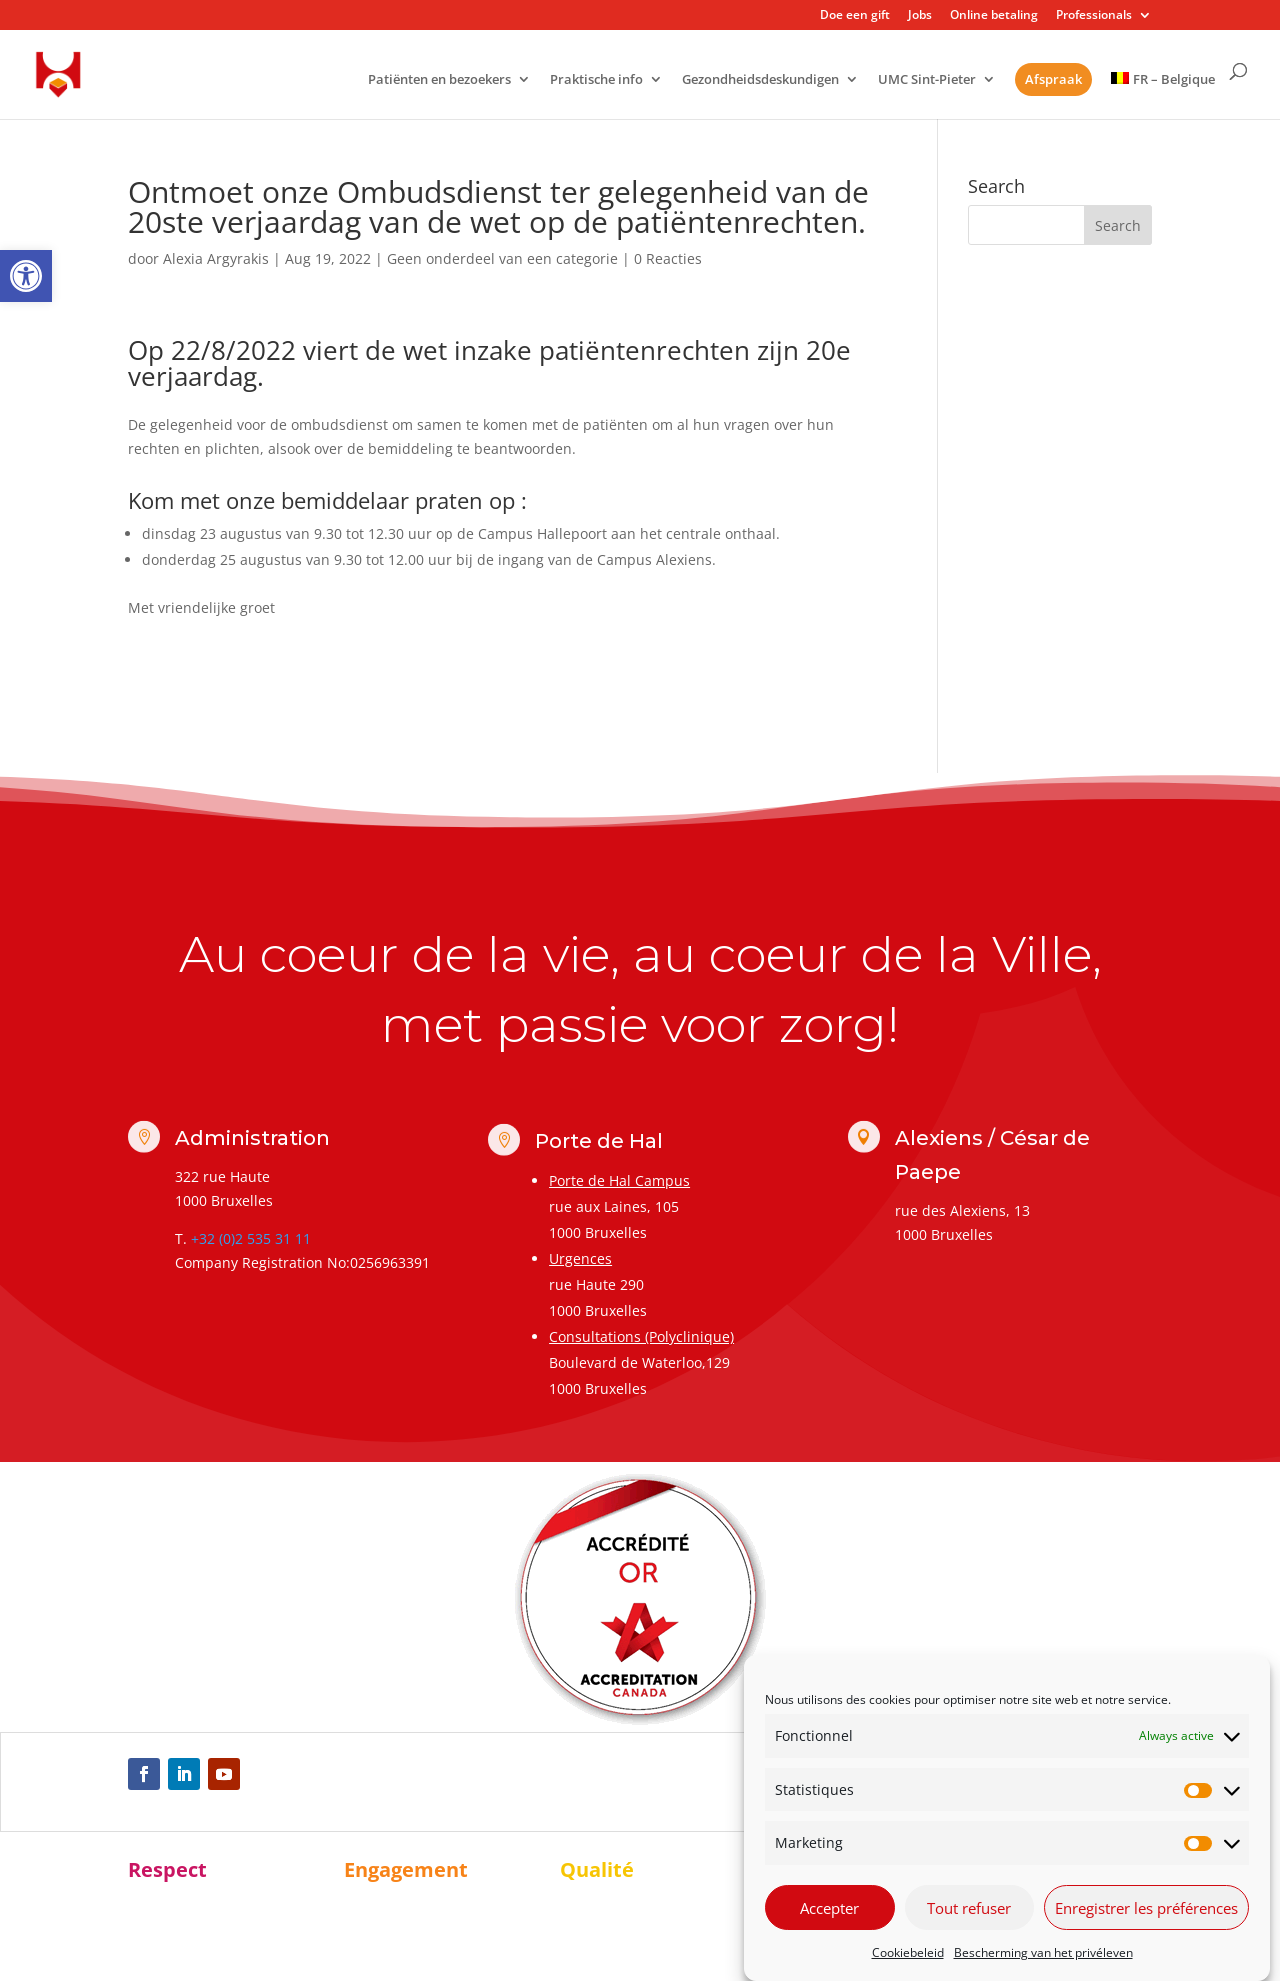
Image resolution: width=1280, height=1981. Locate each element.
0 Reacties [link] (668, 258)
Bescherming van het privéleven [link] (1043, 1952)
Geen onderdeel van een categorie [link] (502, 258)
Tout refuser (969, 1908)
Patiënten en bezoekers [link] (439, 80)
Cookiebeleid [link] (908, 1952)
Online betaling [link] (994, 16)
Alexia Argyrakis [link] (216, 258)
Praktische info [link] (596, 80)
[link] (26, 276)
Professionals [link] (1094, 16)
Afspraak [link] (1053, 79)
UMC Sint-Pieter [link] (927, 80)
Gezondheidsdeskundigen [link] (760, 80)
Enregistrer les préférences (1146, 1908)
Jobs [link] (920, 16)
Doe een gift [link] (855, 16)
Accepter (829, 1908)
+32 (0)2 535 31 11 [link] (251, 1238)
